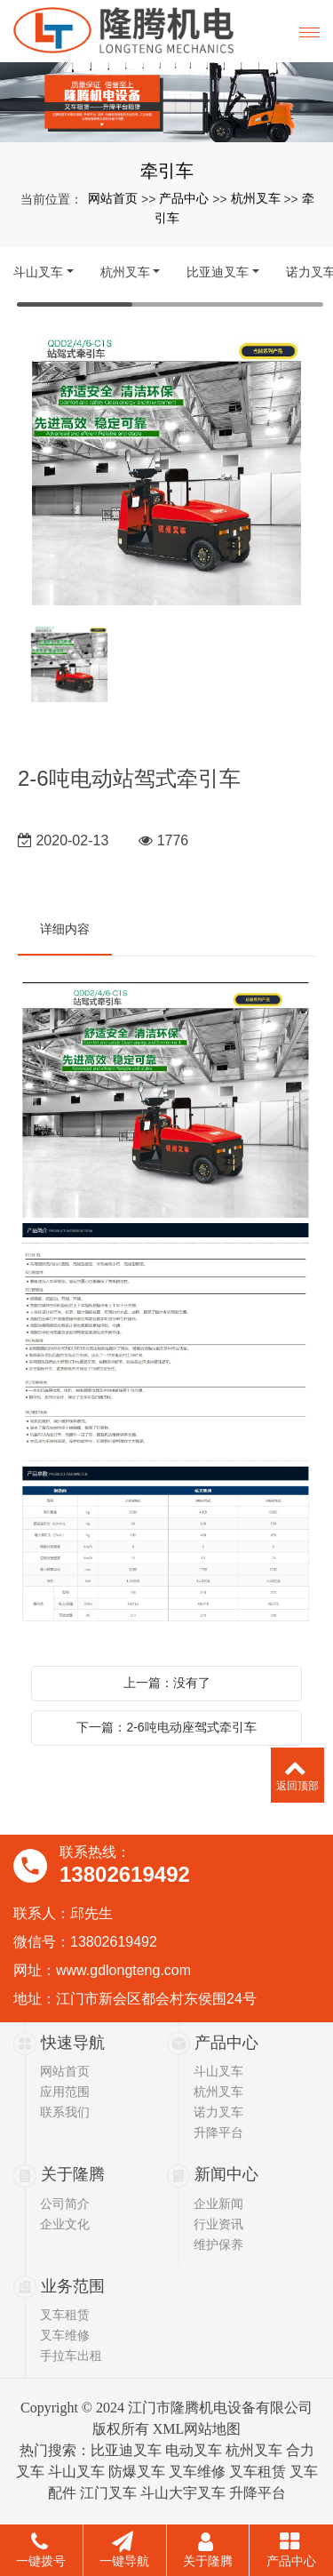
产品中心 (184, 198)
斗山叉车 (38, 272)
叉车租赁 (65, 2315)
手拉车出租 (71, 2355)
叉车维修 (65, 2335)
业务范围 (73, 2286)
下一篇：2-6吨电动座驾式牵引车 (166, 1727)
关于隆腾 (73, 2174)
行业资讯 (218, 2224)
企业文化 (65, 2224)
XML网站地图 (197, 2428)
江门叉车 (108, 2492)
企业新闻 (218, 2203)
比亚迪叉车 (217, 272)
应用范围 (65, 2091)
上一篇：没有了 (166, 1683)
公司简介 (65, 2203)
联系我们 (65, 2112)
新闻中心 (226, 2174)
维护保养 (218, 2244)
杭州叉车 (256, 198)
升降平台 (218, 2132)
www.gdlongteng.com (123, 1970)
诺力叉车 (218, 2112)
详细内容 (65, 929)
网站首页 (113, 198)
